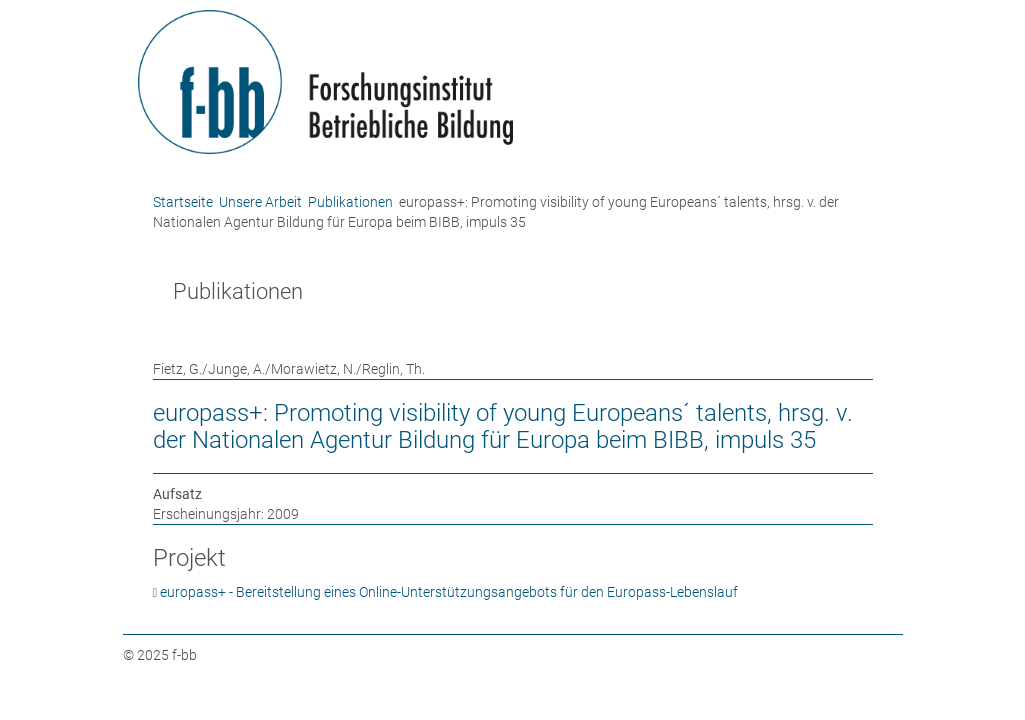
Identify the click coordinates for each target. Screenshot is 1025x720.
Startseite (183, 202)
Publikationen (350, 202)
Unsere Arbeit (260, 202)
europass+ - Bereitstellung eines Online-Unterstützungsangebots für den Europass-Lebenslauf (449, 592)
